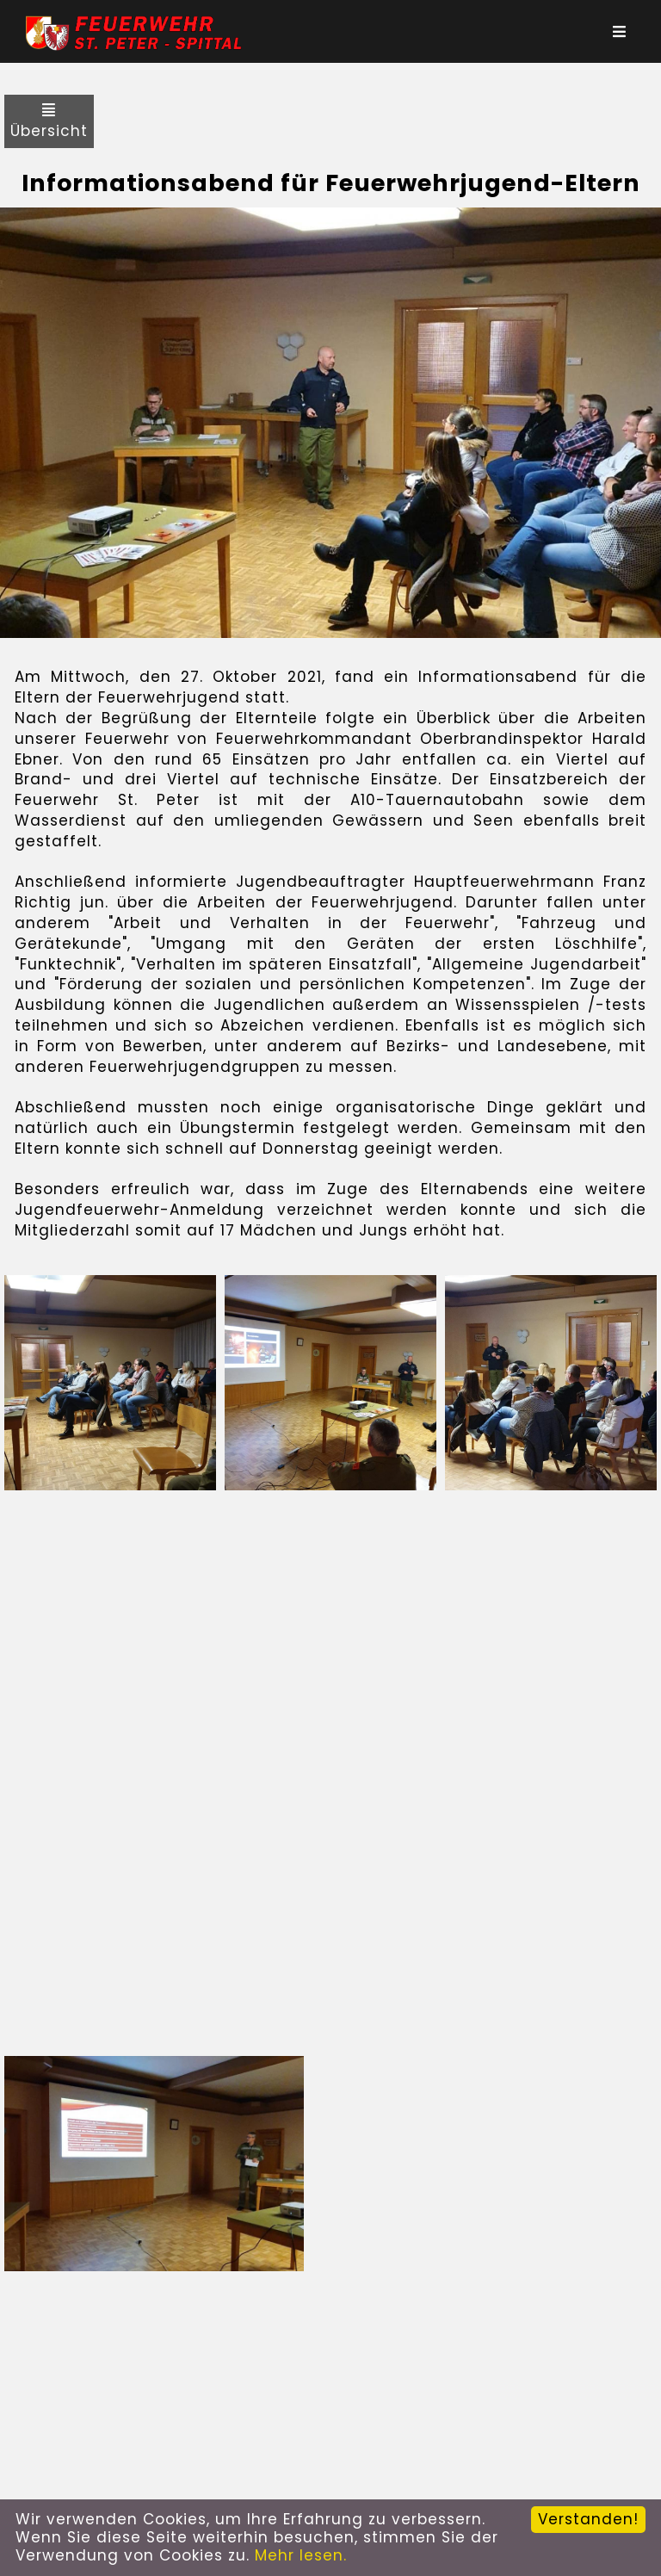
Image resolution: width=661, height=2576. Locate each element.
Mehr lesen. (301, 2555)
